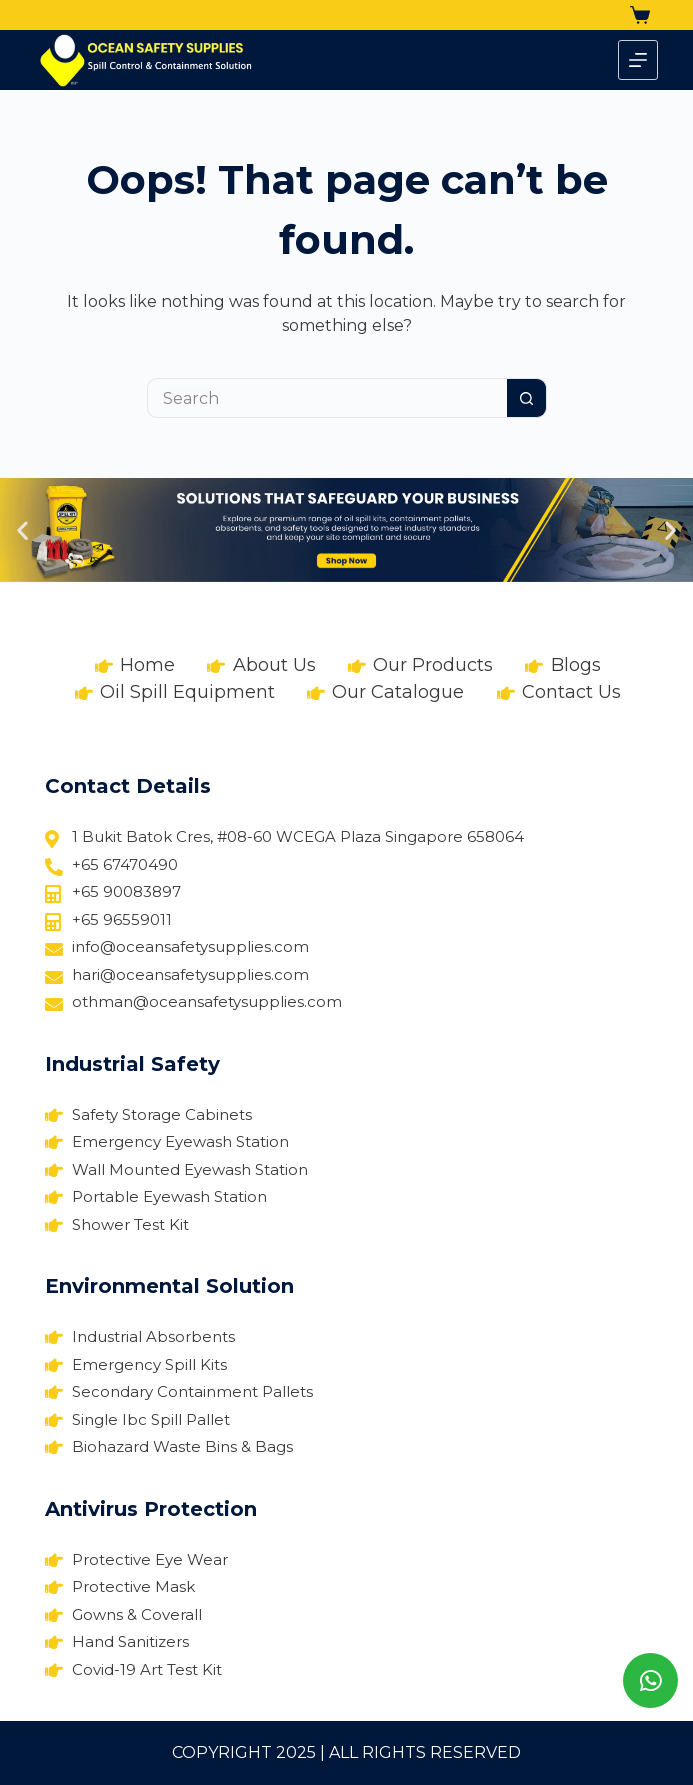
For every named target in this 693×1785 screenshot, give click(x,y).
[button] (22, 530)
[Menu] (638, 60)
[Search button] (527, 398)
